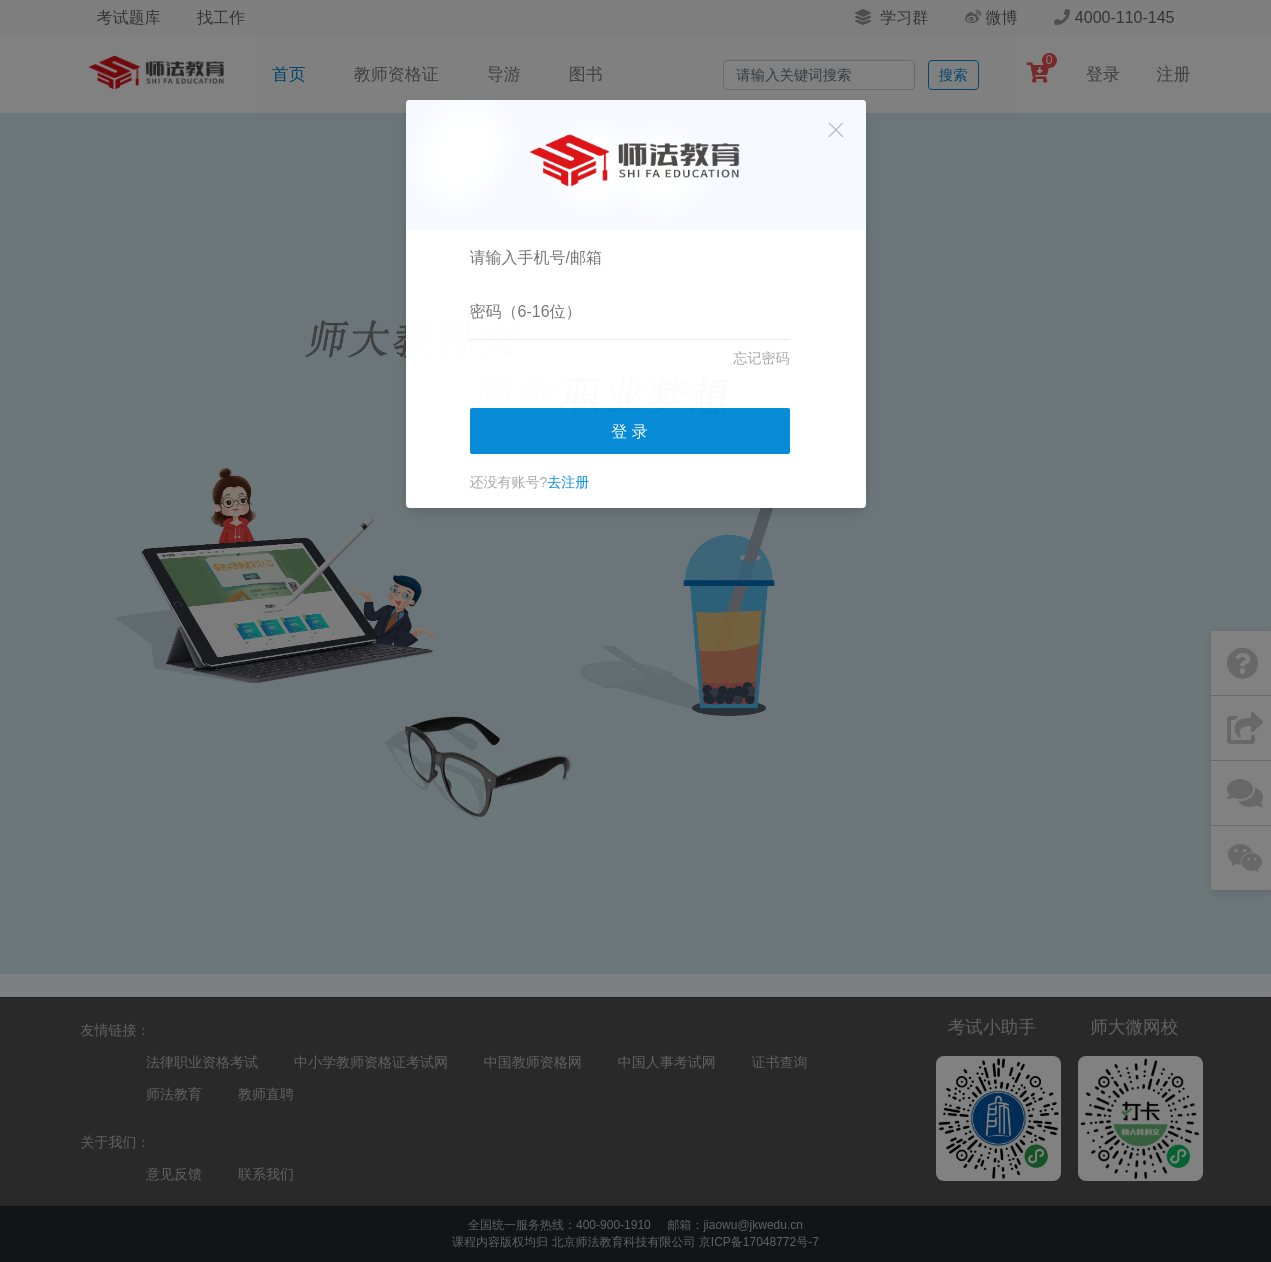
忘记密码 (762, 358)
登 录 (629, 431)
